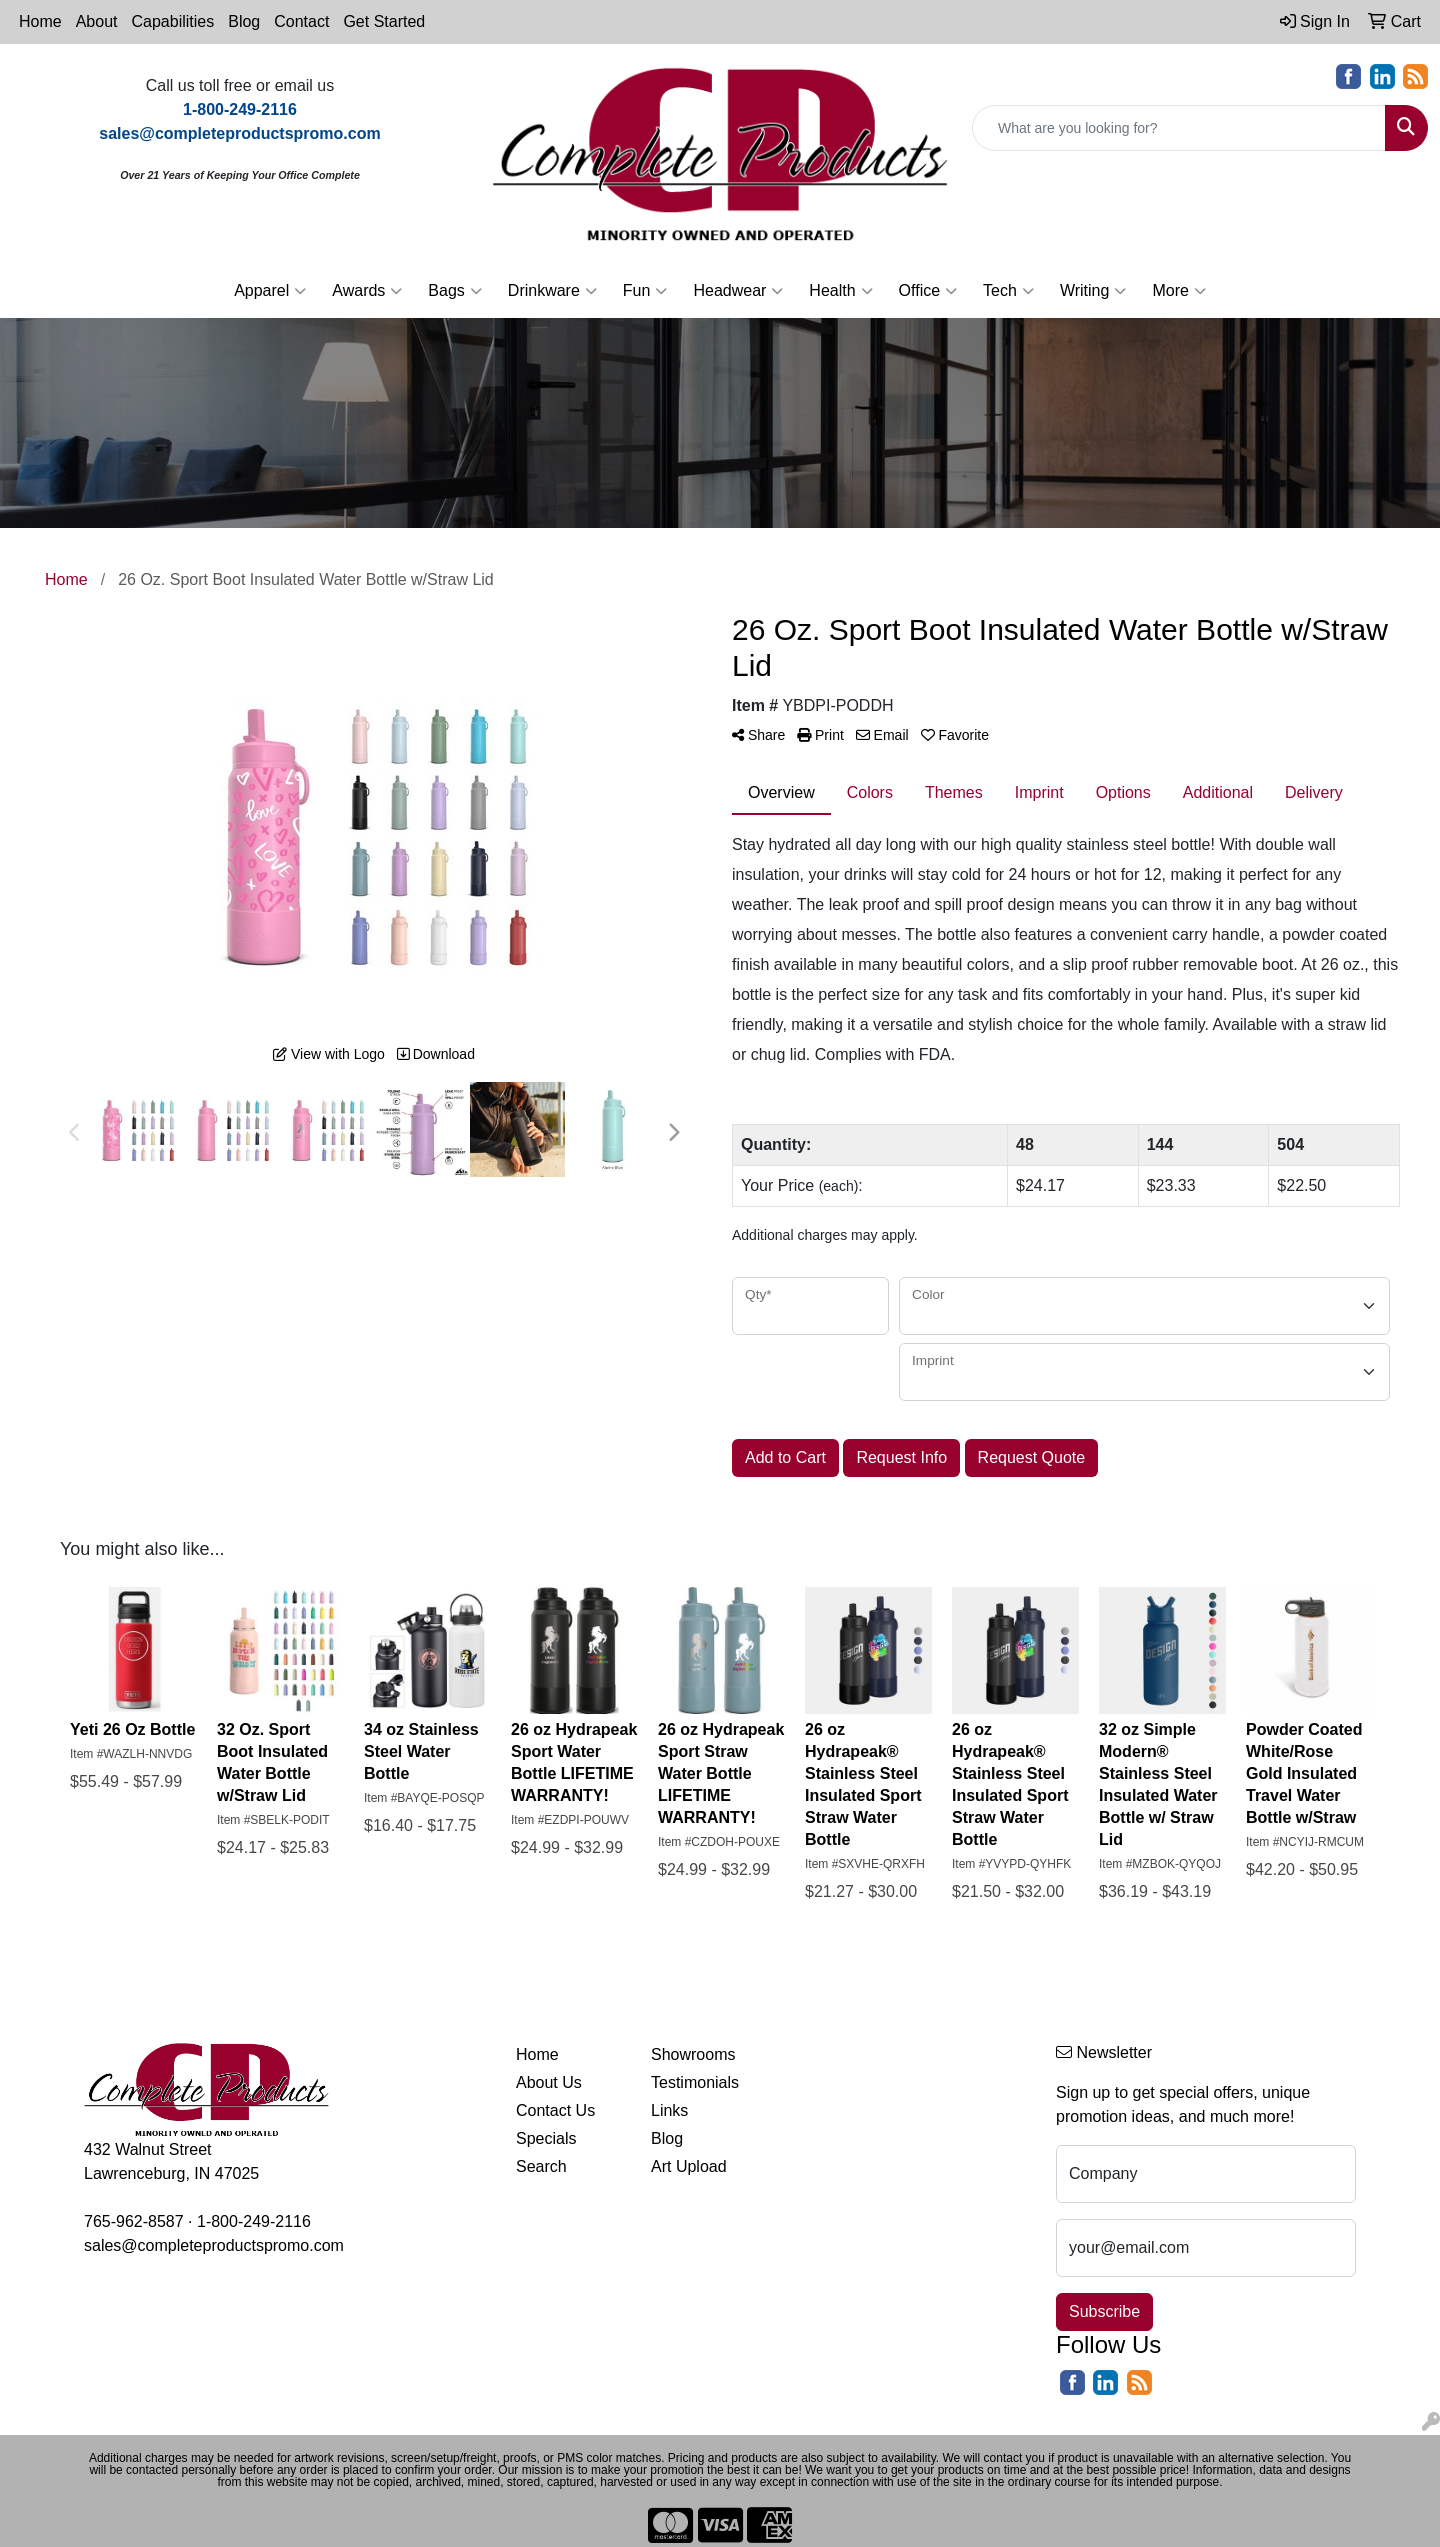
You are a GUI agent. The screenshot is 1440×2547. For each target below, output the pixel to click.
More (1178, 291)
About (97, 21)
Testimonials (695, 2082)
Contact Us (555, 2110)
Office (928, 291)
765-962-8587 (134, 2221)
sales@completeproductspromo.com (214, 2245)
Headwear (738, 291)
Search (541, 2166)
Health (840, 291)
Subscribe (1104, 2311)
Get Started (384, 21)
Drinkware (552, 291)
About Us (549, 2082)
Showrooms (693, 2054)
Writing (1093, 291)
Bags (454, 291)
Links (669, 2110)
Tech (1008, 291)
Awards (367, 291)
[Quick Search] (1179, 128)
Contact (301, 21)
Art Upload (689, 2166)
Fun (645, 291)
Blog (244, 21)
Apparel (270, 291)
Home (40, 21)
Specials (546, 2138)
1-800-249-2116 (254, 2221)
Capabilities (173, 21)
